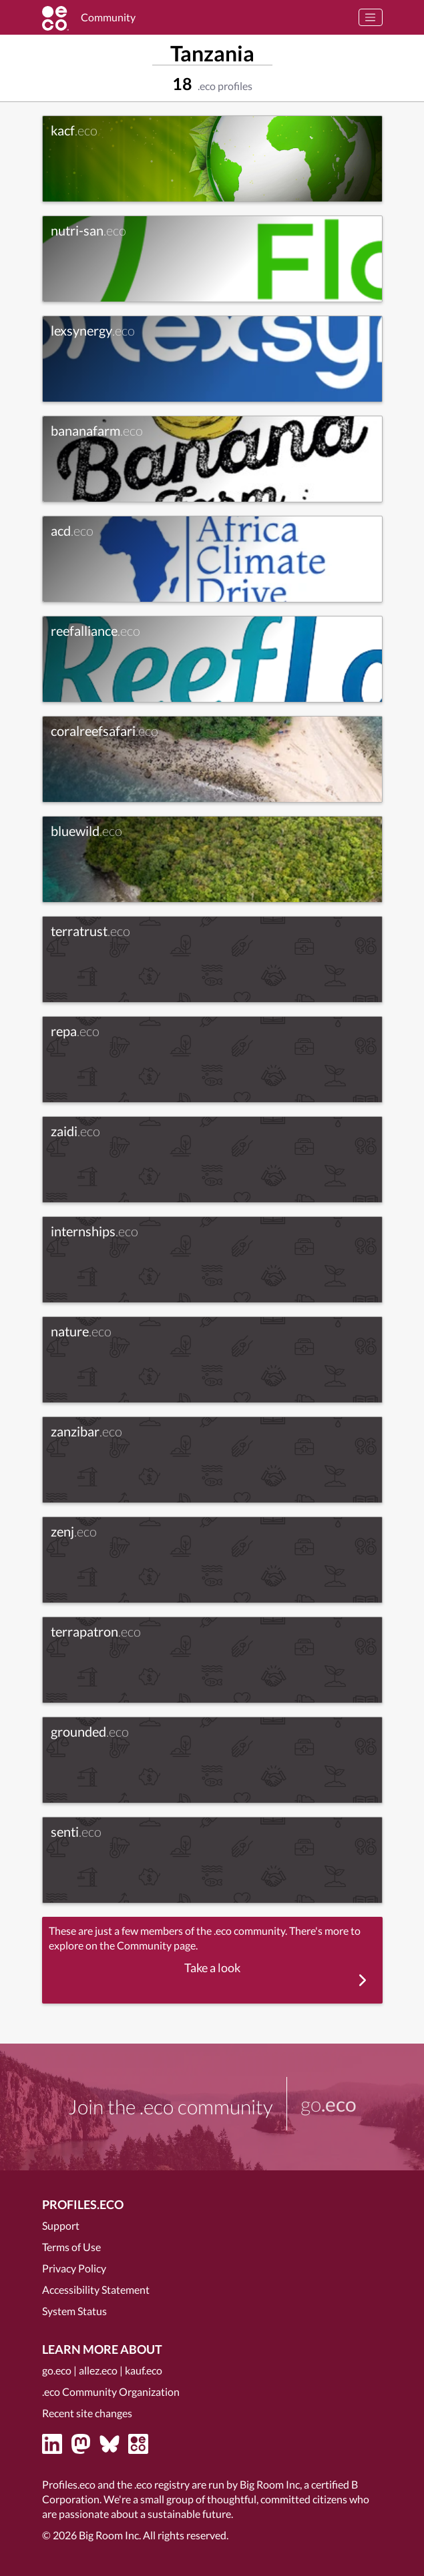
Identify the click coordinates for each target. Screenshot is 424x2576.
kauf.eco (143, 2370)
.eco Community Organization (111, 2391)
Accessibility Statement (96, 2289)
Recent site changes (87, 2413)
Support (60, 2225)
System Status (74, 2310)
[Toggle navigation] (371, 17)
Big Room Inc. (110, 2535)
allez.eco (98, 2370)
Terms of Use (71, 2246)
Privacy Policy (74, 2268)
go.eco (56, 2370)
